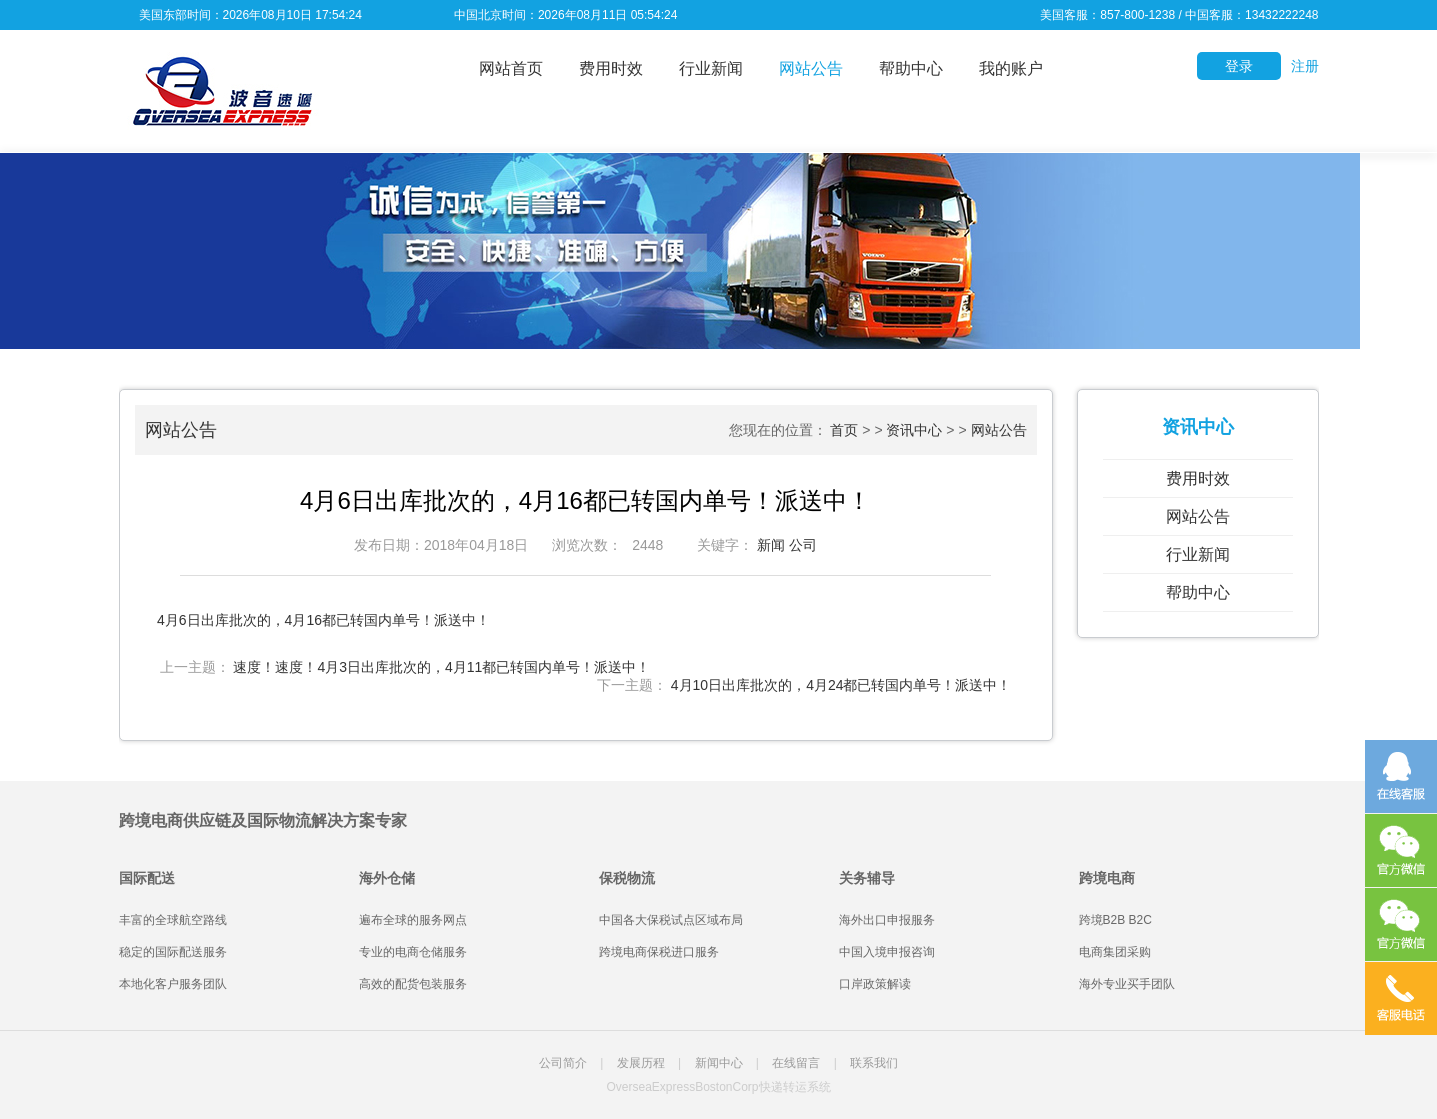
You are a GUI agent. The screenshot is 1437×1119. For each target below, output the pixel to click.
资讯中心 (914, 430)
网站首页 (511, 68)
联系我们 (874, 1063)
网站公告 (811, 68)
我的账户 (1011, 68)
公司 (803, 545)
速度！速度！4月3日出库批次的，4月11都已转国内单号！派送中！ (441, 667)
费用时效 (611, 68)
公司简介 (563, 1063)
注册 (1305, 66)
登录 (1239, 66)
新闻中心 (719, 1063)
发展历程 (641, 1063)
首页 (844, 430)
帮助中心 (911, 68)
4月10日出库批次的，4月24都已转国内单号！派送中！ (841, 685)
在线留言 (796, 1063)
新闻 (771, 545)
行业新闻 (711, 68)
